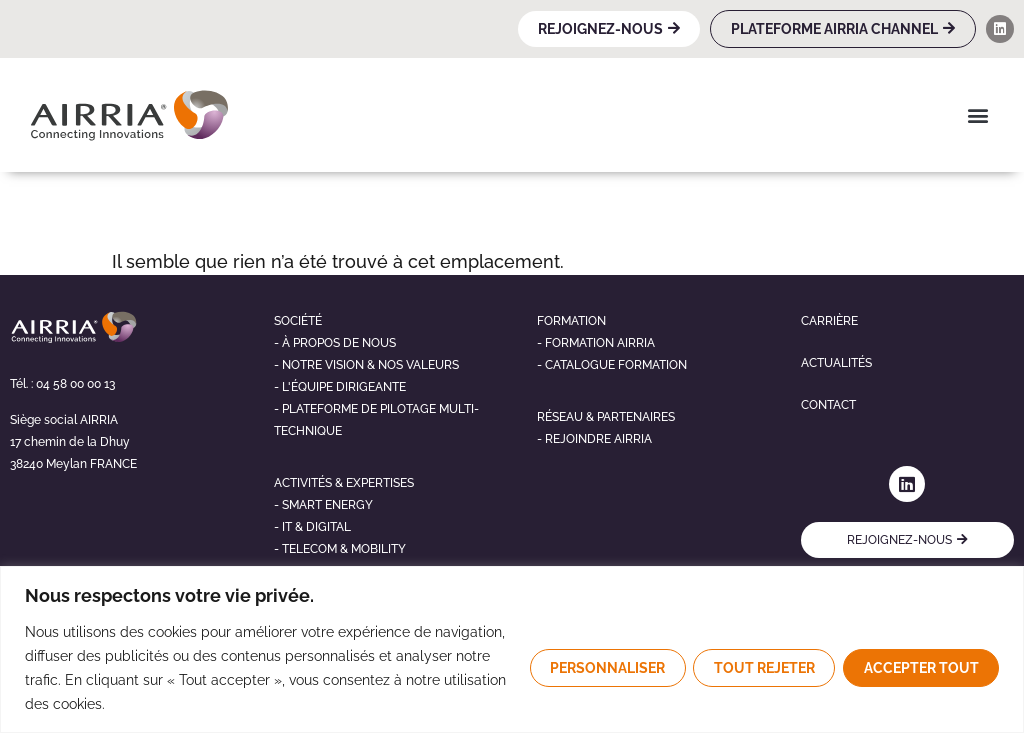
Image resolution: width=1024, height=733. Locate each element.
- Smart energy (323, 505)
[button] (977, 114)
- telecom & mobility (340, 549)
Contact (828, 405)
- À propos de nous (335, 343)
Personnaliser (604, 668)
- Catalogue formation (612, 365)
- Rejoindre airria (594, 439)
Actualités (836, 363)
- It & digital (312, 527)
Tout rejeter (762, 668)
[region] (512, 649)
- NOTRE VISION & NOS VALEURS (366, 365)
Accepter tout (920, 668)
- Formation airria (596, 343)
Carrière (829, 321)
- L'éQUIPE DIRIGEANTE (340, 387)
